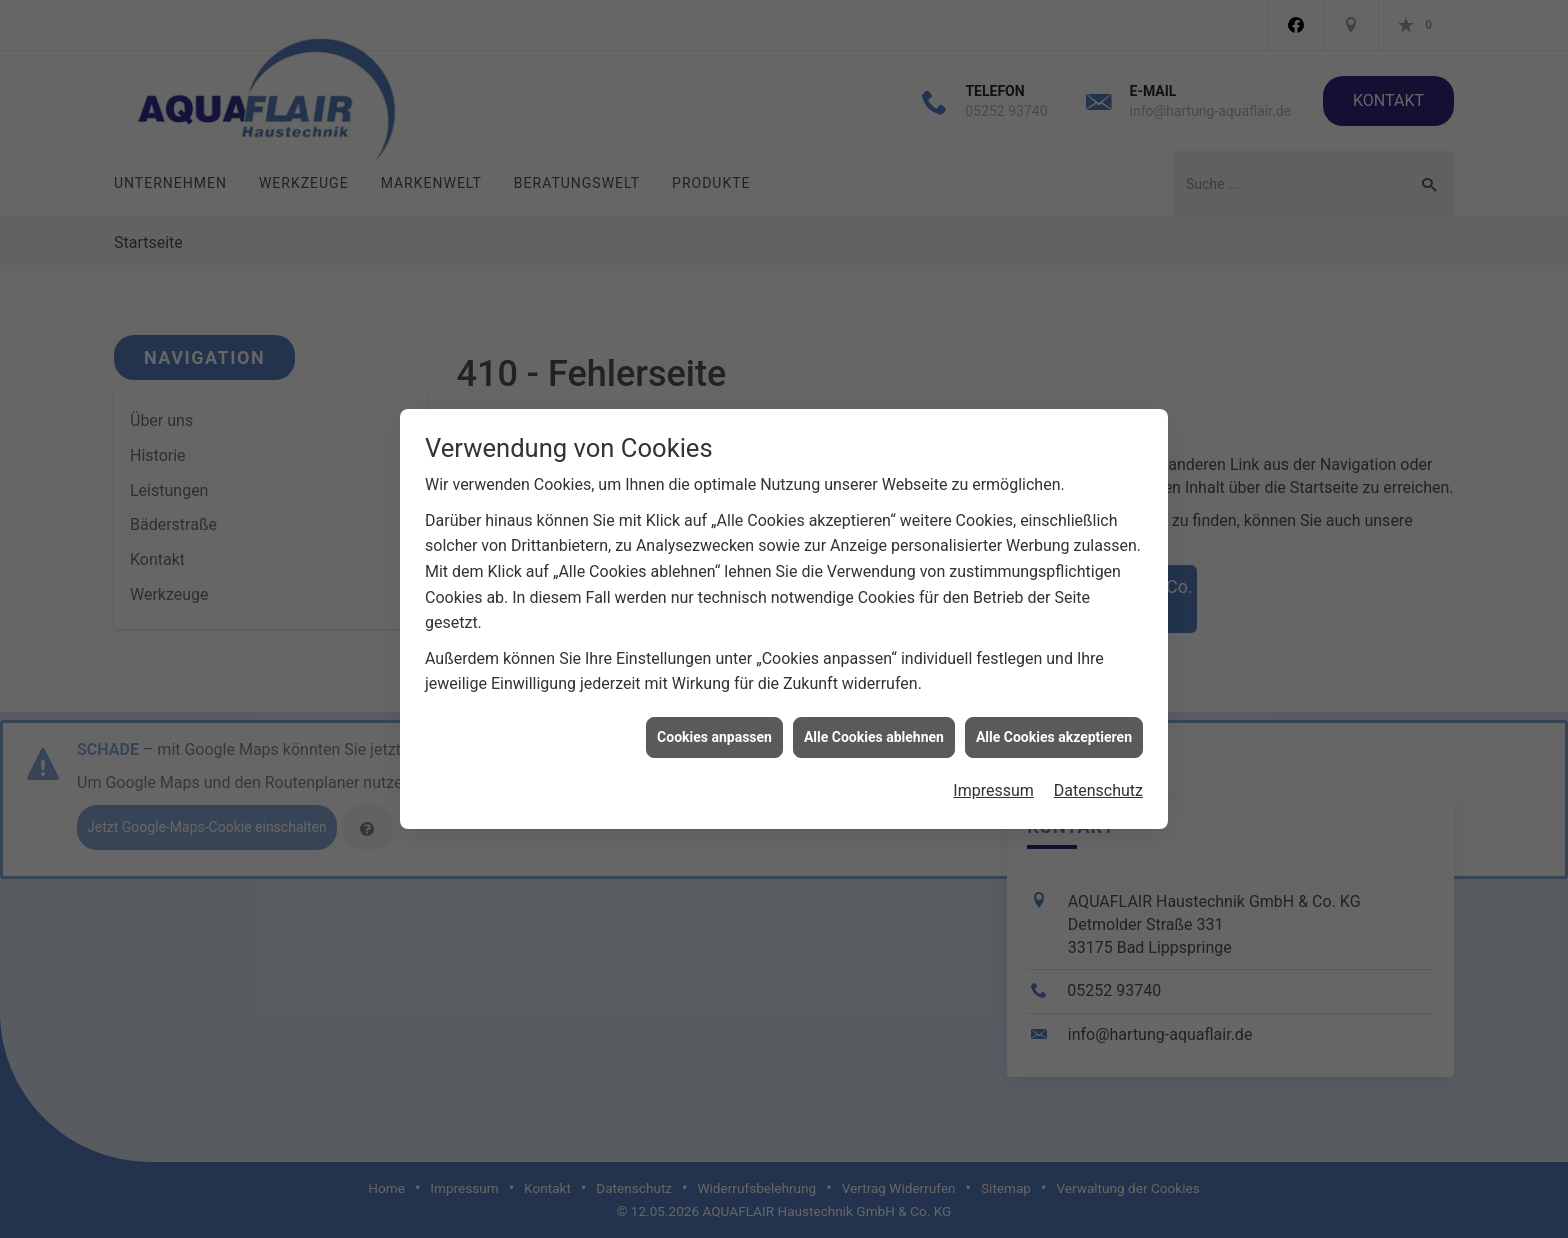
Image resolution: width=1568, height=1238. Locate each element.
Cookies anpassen (714, 730)
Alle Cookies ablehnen (874, 730)
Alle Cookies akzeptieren (1054, 730)
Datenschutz (1098, 784)
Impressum (993, 784)
